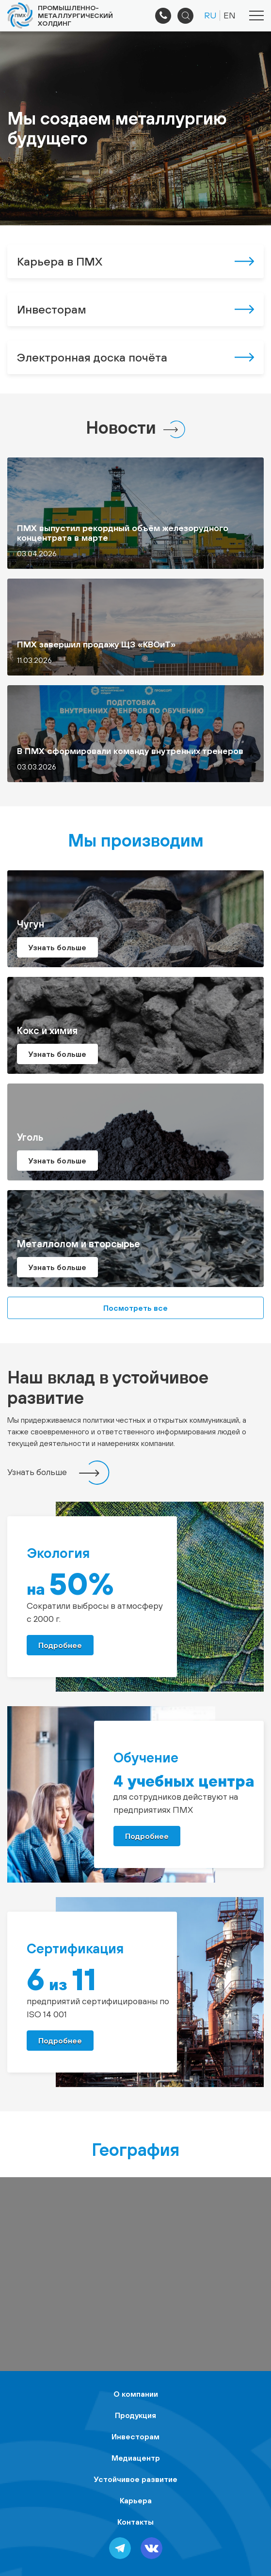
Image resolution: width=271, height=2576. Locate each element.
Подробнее (60, 1645)
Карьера (136, 2500)
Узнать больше (37, 1472)
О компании (135, 2393)
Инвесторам (135, 2436)
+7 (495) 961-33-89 (163, 16)
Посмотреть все (135, 1308)
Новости (121, 427)
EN (229, 15)
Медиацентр (136, 2457)
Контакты (135, 2521)
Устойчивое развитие (135, 2479)
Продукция (135, 2415)
